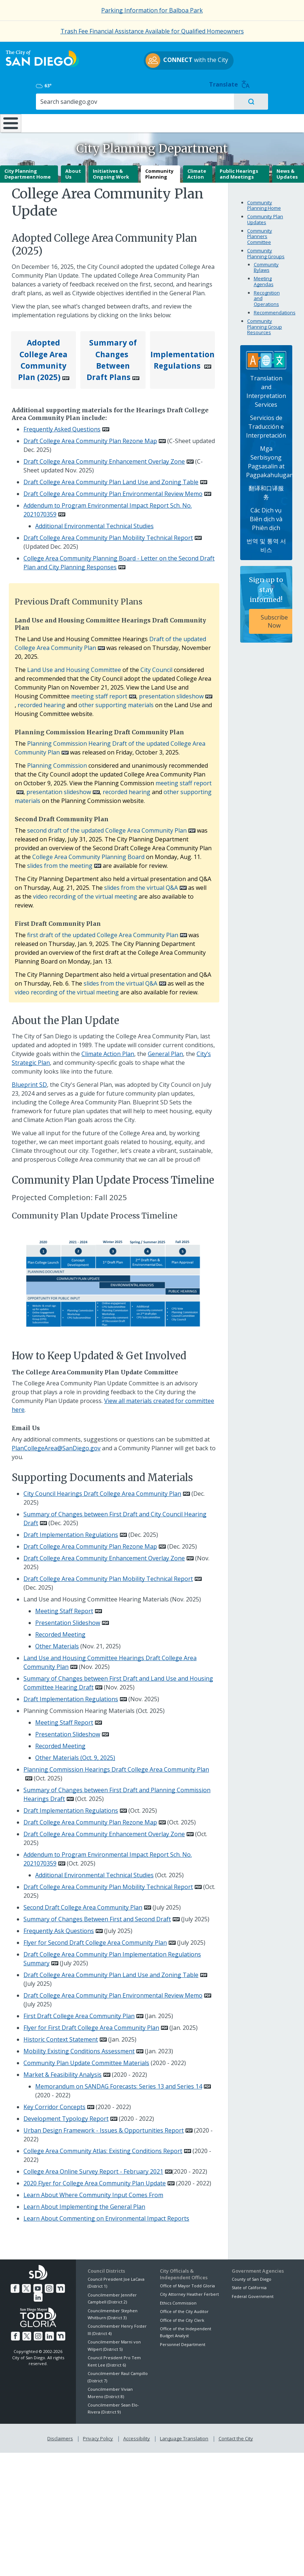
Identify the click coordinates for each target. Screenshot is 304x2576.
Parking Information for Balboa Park (152, 10)
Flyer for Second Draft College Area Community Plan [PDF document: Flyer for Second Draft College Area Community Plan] (95, 1940)
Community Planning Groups (266, 250)
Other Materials (57, 1643)
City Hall (278, 100)
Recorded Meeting (60, 1631)
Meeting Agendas (264, 279)
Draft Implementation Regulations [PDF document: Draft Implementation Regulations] (70, 1532)
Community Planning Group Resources (264, 324)
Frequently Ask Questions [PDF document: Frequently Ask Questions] (58, 1928)
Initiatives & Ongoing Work (111, 171)
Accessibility (136, 2434)
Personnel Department (182, 2341)
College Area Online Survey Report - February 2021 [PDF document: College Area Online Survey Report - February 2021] (93, 2168)
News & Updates (287, 171)
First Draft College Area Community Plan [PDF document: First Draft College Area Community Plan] (79, 2013)
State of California (249, 2284)
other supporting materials (116, 702)
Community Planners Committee (259, 233)
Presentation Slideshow (67, 1620)
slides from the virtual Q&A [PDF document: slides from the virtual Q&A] (141, 885)
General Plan (165, 1051)
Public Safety (228, 100)
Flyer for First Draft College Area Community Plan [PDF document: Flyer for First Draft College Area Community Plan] (91, 2025)
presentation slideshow (171, 693)
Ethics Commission (178, 2300)
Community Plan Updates (265, 217)
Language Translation (183, 2434)
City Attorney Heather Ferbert (189, 2291)
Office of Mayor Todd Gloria (187, 2282)
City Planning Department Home (27, 171)
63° (239, 58)
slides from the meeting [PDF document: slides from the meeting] (59, 863)
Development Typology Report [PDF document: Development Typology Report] (66, 2116)
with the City (150, 68)
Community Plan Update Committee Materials (86, 2060)
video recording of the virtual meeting (85, 893)
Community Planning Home (264, 202)
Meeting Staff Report (64, 1608)
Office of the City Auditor (184, 2308)
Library (178, 100)
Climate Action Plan (107, 1051)
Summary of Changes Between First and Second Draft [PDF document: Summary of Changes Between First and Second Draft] (97, 1916)
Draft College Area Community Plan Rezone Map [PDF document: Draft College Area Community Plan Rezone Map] (90, 438)
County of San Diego (251, 2276)
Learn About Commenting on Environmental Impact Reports (106, 2215)
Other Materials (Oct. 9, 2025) (75, 1755)
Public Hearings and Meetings (239, 171)
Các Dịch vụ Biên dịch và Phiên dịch (266, 516)
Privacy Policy (99, 2434)
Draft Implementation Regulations (70, 1696)
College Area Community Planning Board (88, 854)
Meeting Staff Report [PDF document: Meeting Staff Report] (64, 1719)
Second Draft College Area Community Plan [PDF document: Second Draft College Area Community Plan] (82, 1904)
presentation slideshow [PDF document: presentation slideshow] (58, 789)
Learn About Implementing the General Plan (84, 2204)
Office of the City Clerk (182, 2317)
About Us (73, 171)
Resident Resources (86, 104)
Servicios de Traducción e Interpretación (266, 423)
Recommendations (275, 309)
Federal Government (253, 2293)
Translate (282, 56)
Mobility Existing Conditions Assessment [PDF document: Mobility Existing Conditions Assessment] (79, 2048)
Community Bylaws (266, 264)
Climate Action (196, 171)
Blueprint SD (29, 1082)
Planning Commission (57, 763)
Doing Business (132, 104)
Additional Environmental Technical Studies (94, 523)
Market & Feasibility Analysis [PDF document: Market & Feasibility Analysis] (62, 2072)
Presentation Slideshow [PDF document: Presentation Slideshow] (67, 1731)
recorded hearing (41, 702)
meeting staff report (99, 693)
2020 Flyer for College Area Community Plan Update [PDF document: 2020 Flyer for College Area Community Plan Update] (94, 2180)
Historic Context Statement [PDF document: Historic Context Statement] (60, 2036)
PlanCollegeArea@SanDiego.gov (56, 1445)
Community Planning (159, 171)
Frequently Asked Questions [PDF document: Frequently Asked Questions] (61, 426)
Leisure (40, 100)
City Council (156, 667)
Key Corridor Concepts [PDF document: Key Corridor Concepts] (54, 2104)
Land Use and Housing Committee (74, 667)
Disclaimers (61, 2434)
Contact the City (234, 2434)
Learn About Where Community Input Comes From (93, 2192)
